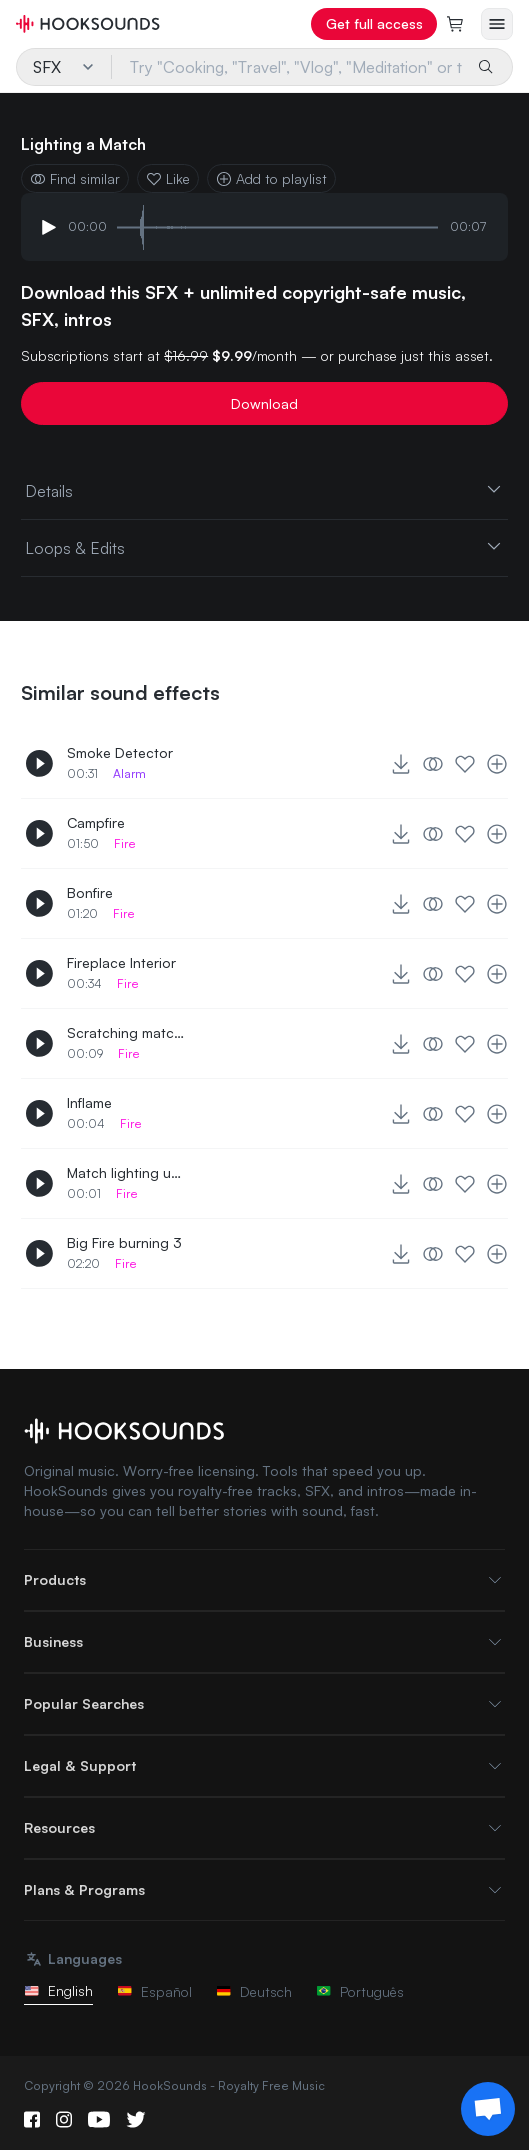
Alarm (129, 773)
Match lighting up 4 (127, 1172)
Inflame (89, 1102)
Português (360, 1991)
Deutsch (254, 1991)
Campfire (96, 822)
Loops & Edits (264, 547)
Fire (125, 843)
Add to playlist (271, 178)
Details (264, 490)
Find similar (75, 178)
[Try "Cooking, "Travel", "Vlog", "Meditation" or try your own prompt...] (288, 67)
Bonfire (90, 892)
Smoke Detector (120, 752)
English (58, 1990)
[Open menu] (497, 24)
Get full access (374, 23)
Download (264, 403)
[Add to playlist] (497, 764)
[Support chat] (488, 2109)
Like (168, 178)
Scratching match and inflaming (127, 1032)
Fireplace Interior (121, 962)
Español (154, 1991)
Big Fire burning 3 (124, 1242)
